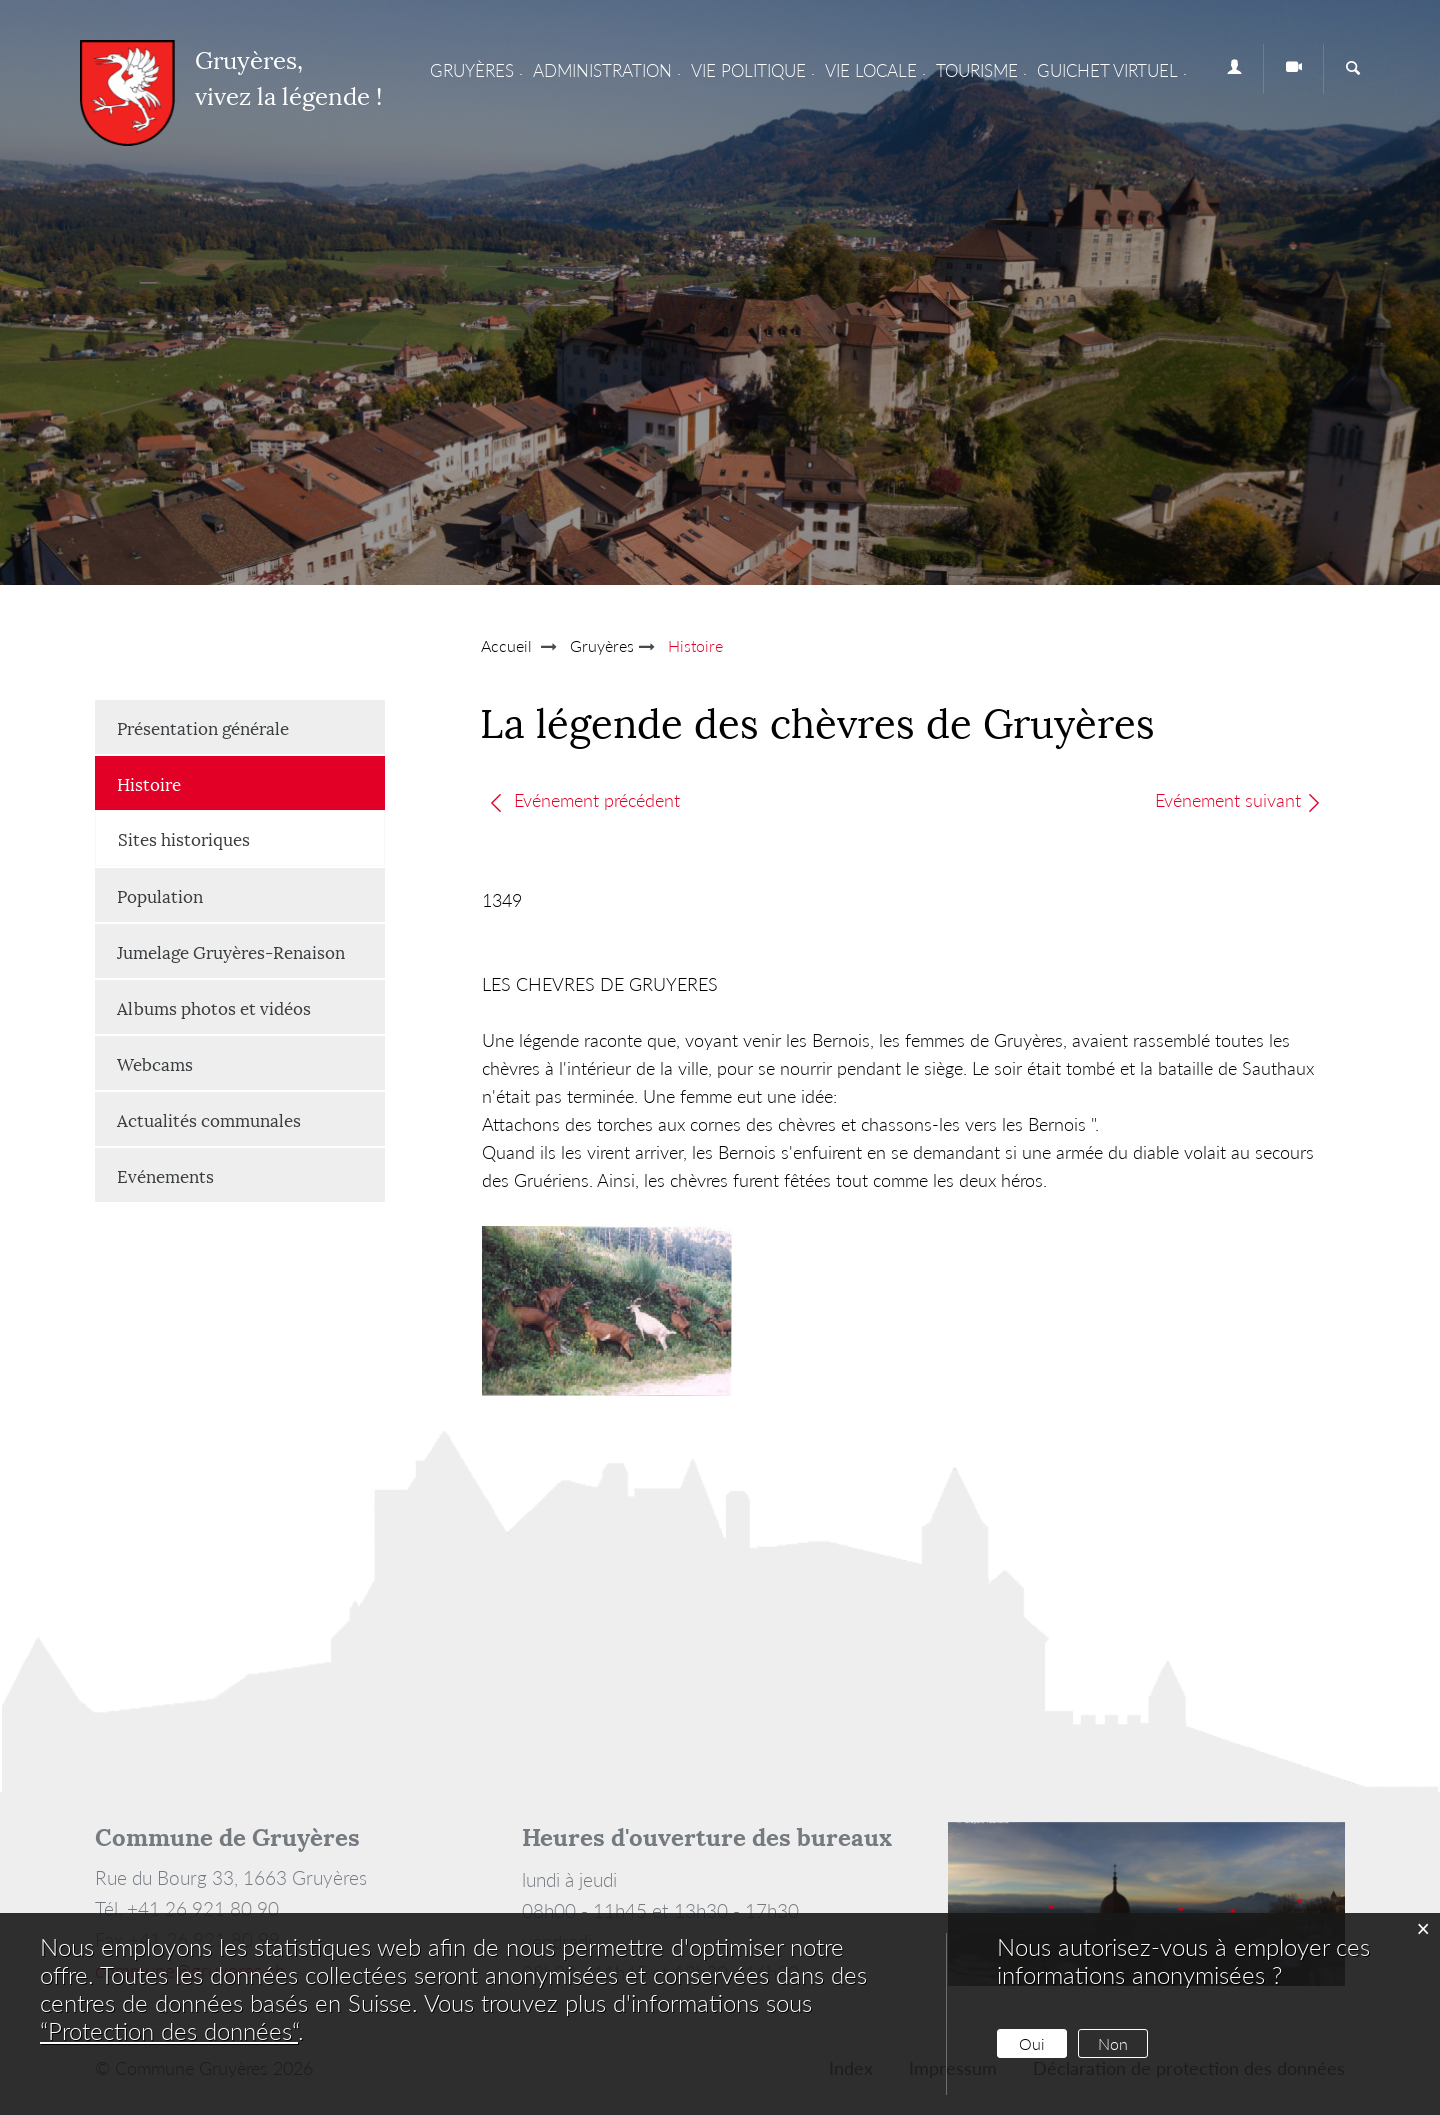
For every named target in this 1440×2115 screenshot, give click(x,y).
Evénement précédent (584, 800)
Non (1113, 2043)
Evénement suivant (1239, 800)
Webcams (155, 1063)
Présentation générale (203, 727)
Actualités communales (209, 1119)
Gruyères (472, 70)
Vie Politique (748, 70)
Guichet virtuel (1107, 70)
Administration (602, 70)
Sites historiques (184, 838)
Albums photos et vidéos (214, 1007)
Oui (1032, 2043)
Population (160, 895)
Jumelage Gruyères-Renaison (231, 951)
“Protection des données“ (169, 2030)
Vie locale (871, 70)
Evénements (165, 1175)
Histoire (199, 782)
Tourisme (977, 70)
